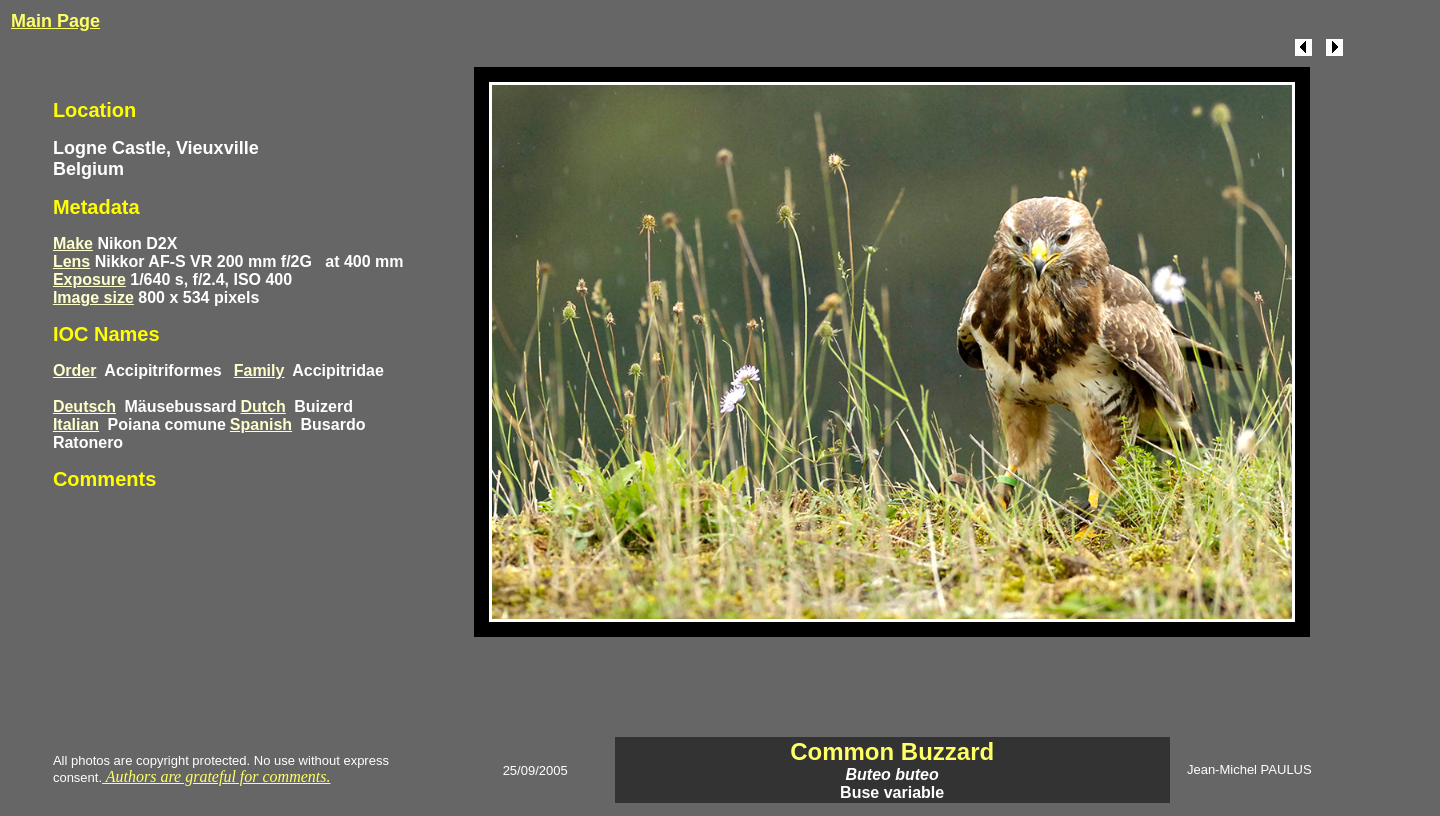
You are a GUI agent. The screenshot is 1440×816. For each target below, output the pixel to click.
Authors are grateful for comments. (216, 776)
